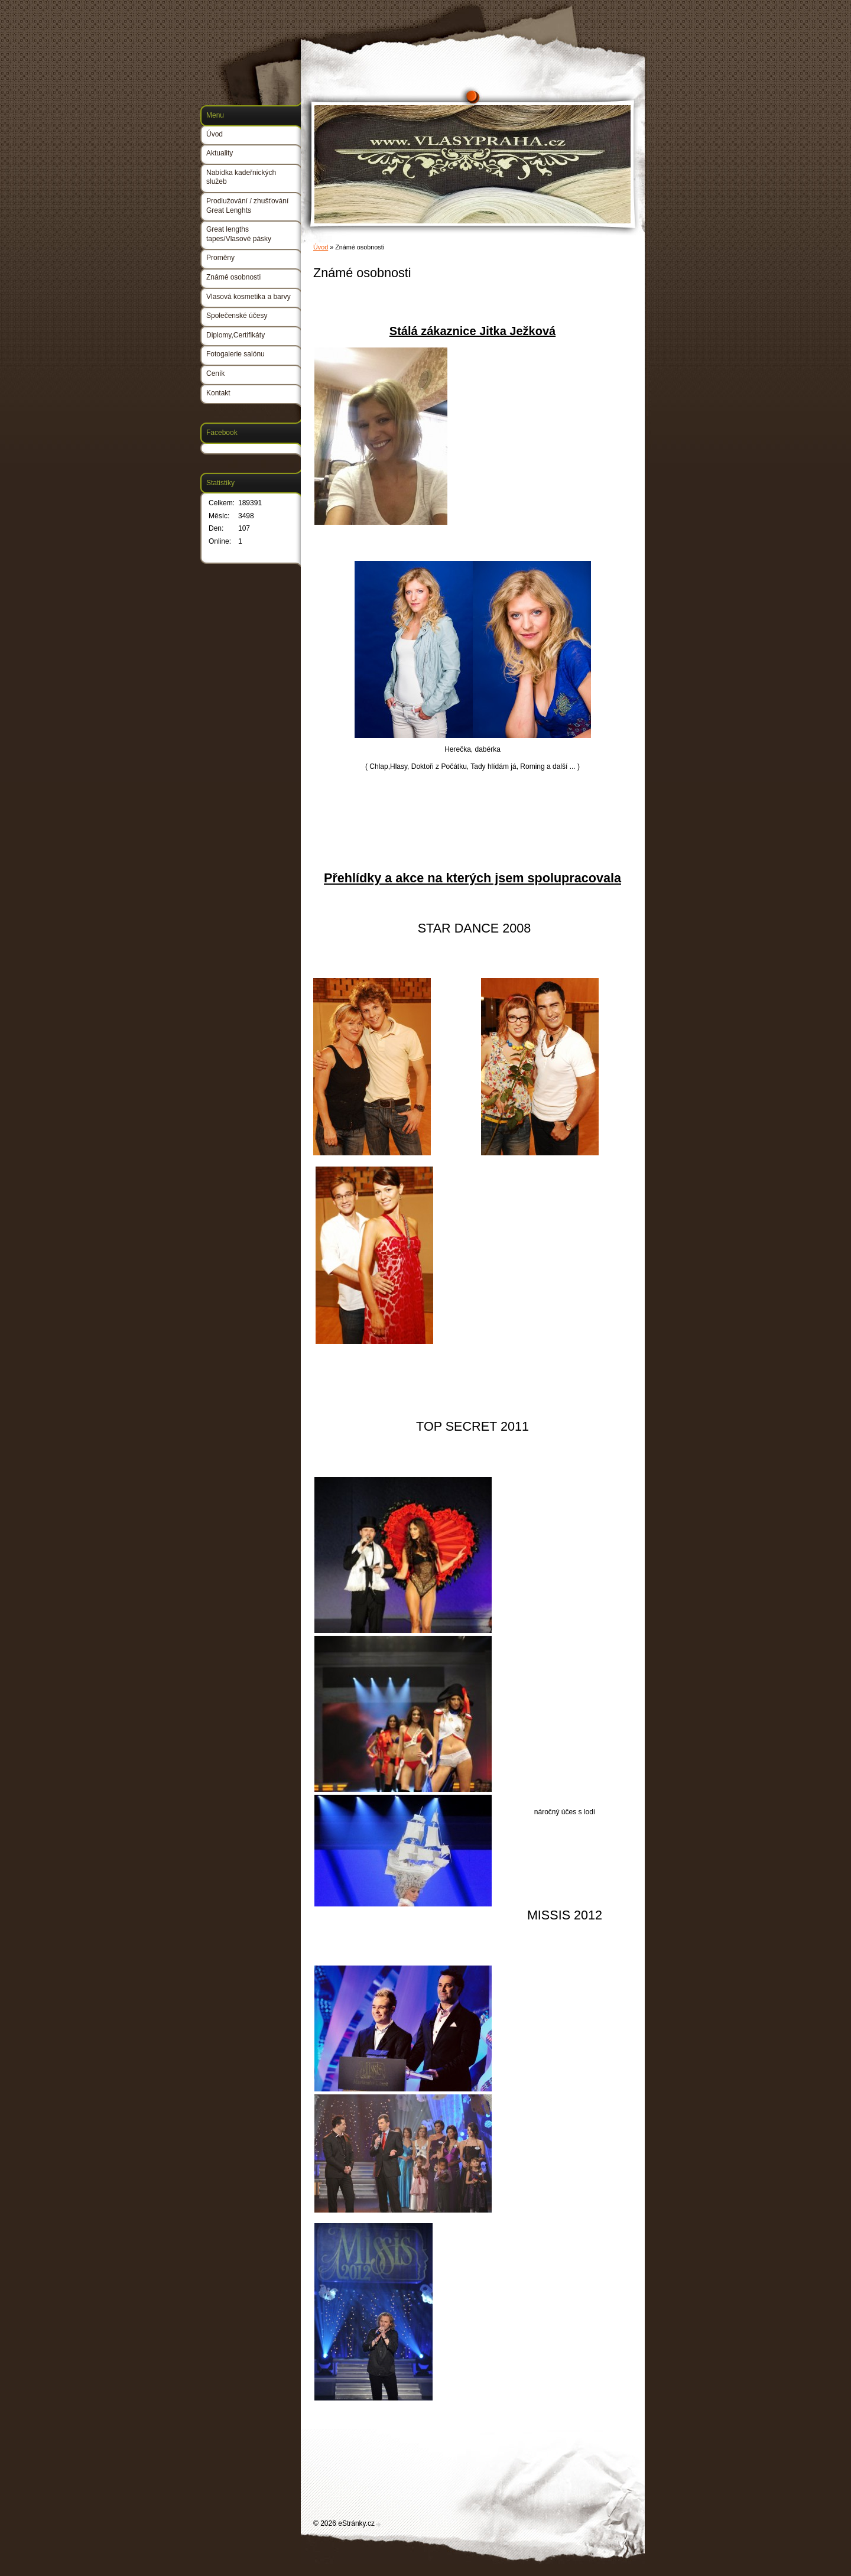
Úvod (320, 247)
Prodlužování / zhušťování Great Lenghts (247, 206)
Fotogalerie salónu (235, 354)
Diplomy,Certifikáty (235, 335)
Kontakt (218, 393)
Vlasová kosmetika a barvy (248, 297)
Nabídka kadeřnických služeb (241, 177)
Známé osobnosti (233, 277)
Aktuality (219, 153)
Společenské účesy (236, 315)
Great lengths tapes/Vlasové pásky (238, 234)
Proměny (220, 258)
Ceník (215, 373)
